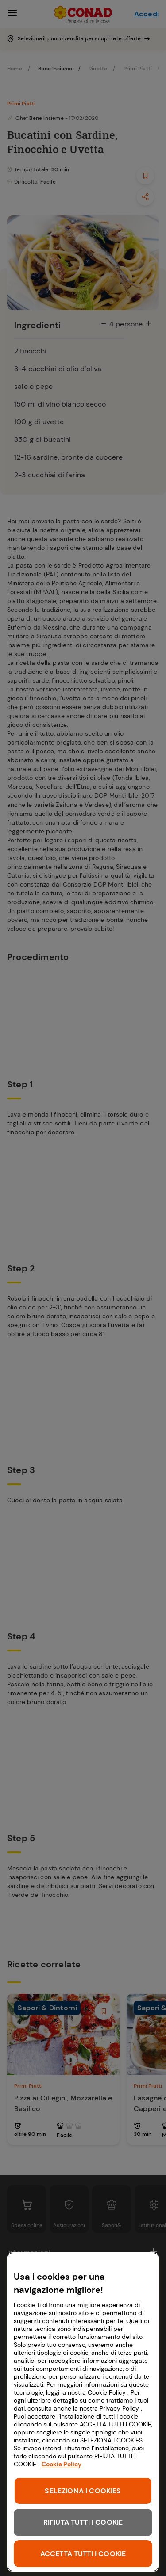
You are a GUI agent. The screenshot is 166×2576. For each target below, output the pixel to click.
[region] (83, 2412)
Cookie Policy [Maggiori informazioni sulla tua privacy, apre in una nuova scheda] (61, 2464)
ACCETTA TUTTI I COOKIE (83, 2553)
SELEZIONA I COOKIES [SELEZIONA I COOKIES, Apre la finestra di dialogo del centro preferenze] (83, 2490)
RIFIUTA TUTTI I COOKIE (83, 2522)
